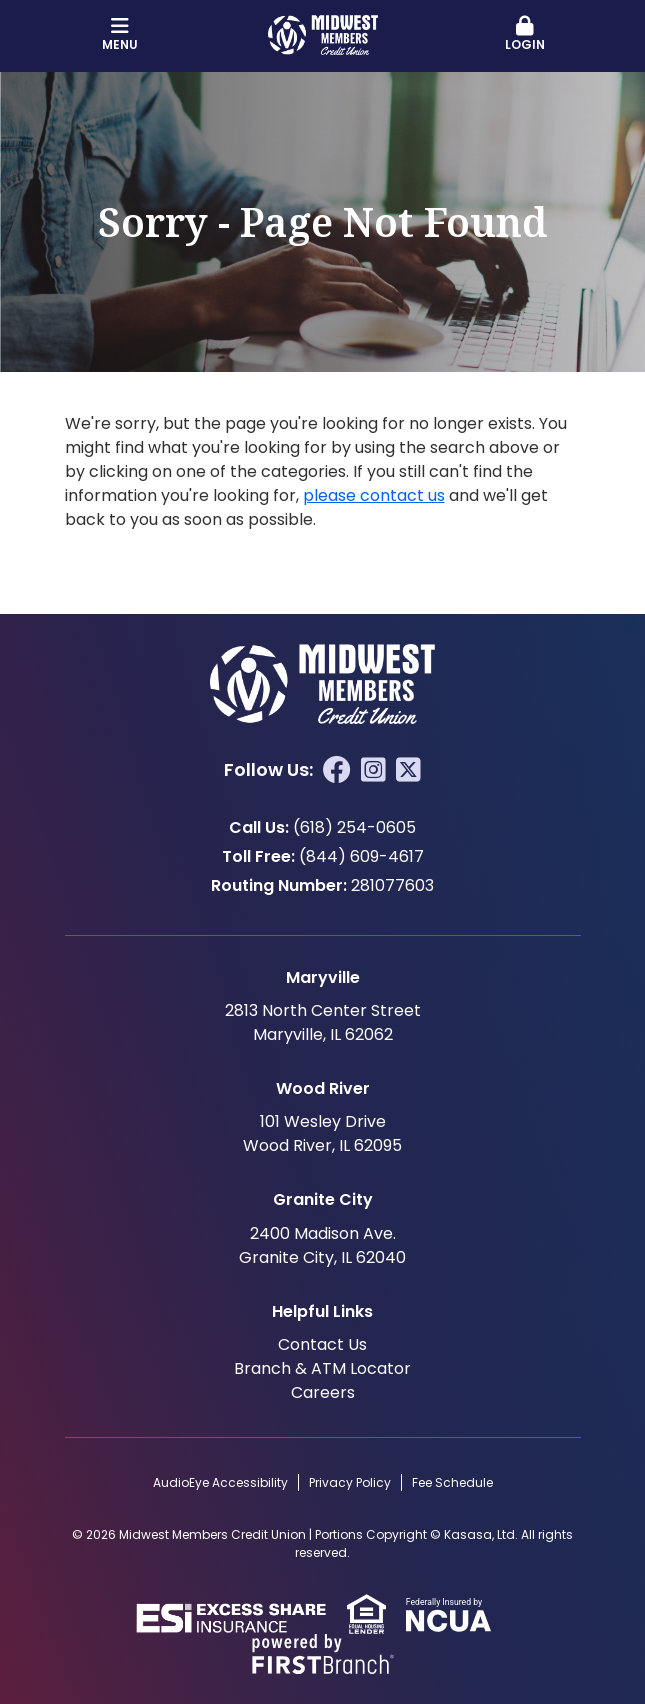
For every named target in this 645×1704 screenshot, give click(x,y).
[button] (525, 35)
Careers (323, 1392)
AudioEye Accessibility (220, 1482)
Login (525, 34)
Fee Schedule (452, 1482)
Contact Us (322, 1344)
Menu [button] (120, 34)
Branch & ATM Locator (322, 1368)
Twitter (408, 770)
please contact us (374, 495)
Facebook (337, 770)
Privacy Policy (350, 1482)
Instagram (373, 770)
